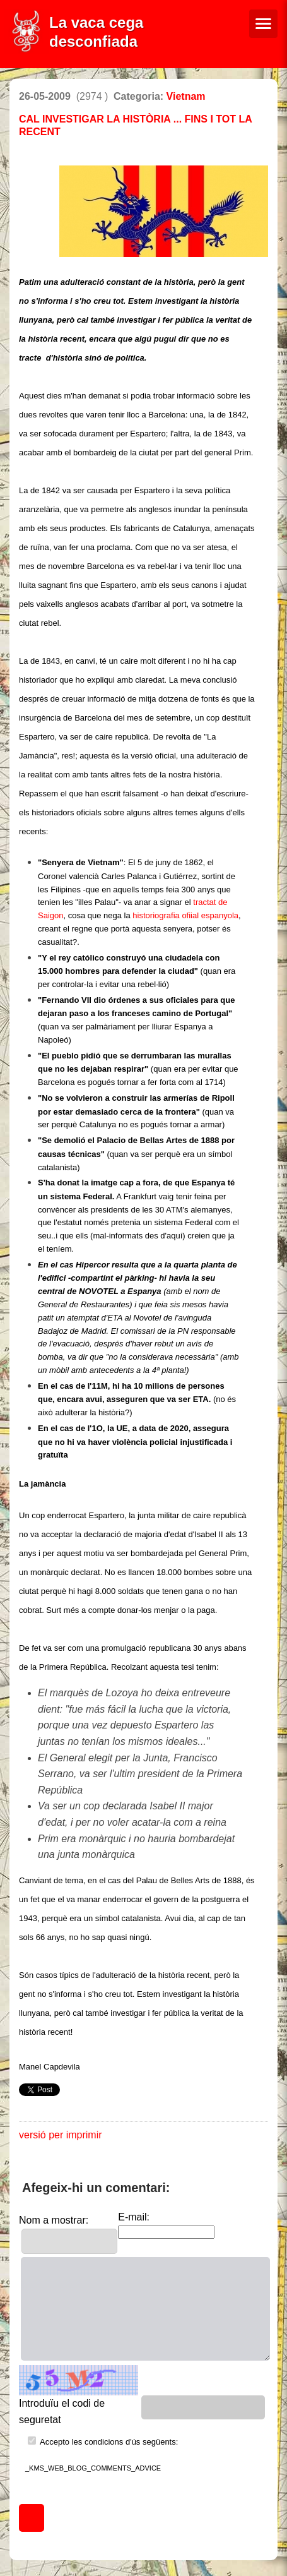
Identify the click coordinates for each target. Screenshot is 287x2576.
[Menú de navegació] (263, 23)
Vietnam (186, 96)
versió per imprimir (60, 2135)
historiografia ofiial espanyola (185, 915)
